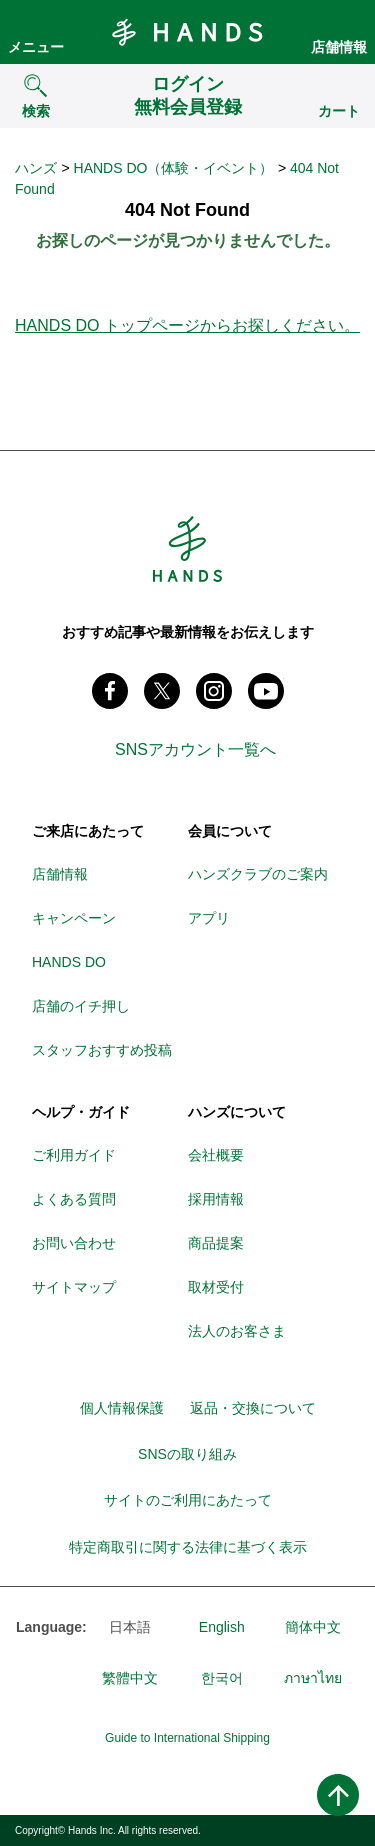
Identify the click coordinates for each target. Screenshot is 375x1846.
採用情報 (216, 1199)
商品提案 (216, 1243)
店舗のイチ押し (81, 1006)
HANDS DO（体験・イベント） (174, 168)
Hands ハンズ (188, 32)
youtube (266, 691)
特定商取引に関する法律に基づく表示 (188, 1547)
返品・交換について (253, 1408)
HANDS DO (69, 962)
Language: (50, 1627)
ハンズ (36, 168)
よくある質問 (74, 1199)
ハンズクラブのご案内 (258, 874)
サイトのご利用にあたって (188, 1500)
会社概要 (216, 1155)
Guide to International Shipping (187, 1738)
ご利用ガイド (74, 1155)
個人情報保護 (122, 1408)
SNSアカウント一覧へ (195, 749)
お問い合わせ (74, 1243)
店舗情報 (339, 47)
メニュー (36, 47)
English (222, 1627)
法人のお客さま (237, 1331)
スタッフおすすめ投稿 (102, 1050)
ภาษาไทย (313, 1678)
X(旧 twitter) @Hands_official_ (162, 691)
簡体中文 (313, 1627)
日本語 (130, 1627)
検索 (36, 111)
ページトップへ (338, 1795)
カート (339, 111)
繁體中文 (130, 1678)
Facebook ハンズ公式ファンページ (110, 691)
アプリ (209, 918)
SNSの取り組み (187, 1454)
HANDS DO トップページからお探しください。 (187, 325)
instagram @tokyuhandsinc (214, 691)
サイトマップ (74, 1287)
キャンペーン (74, 918)
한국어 (222, 1678)
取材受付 (216, 1287)
